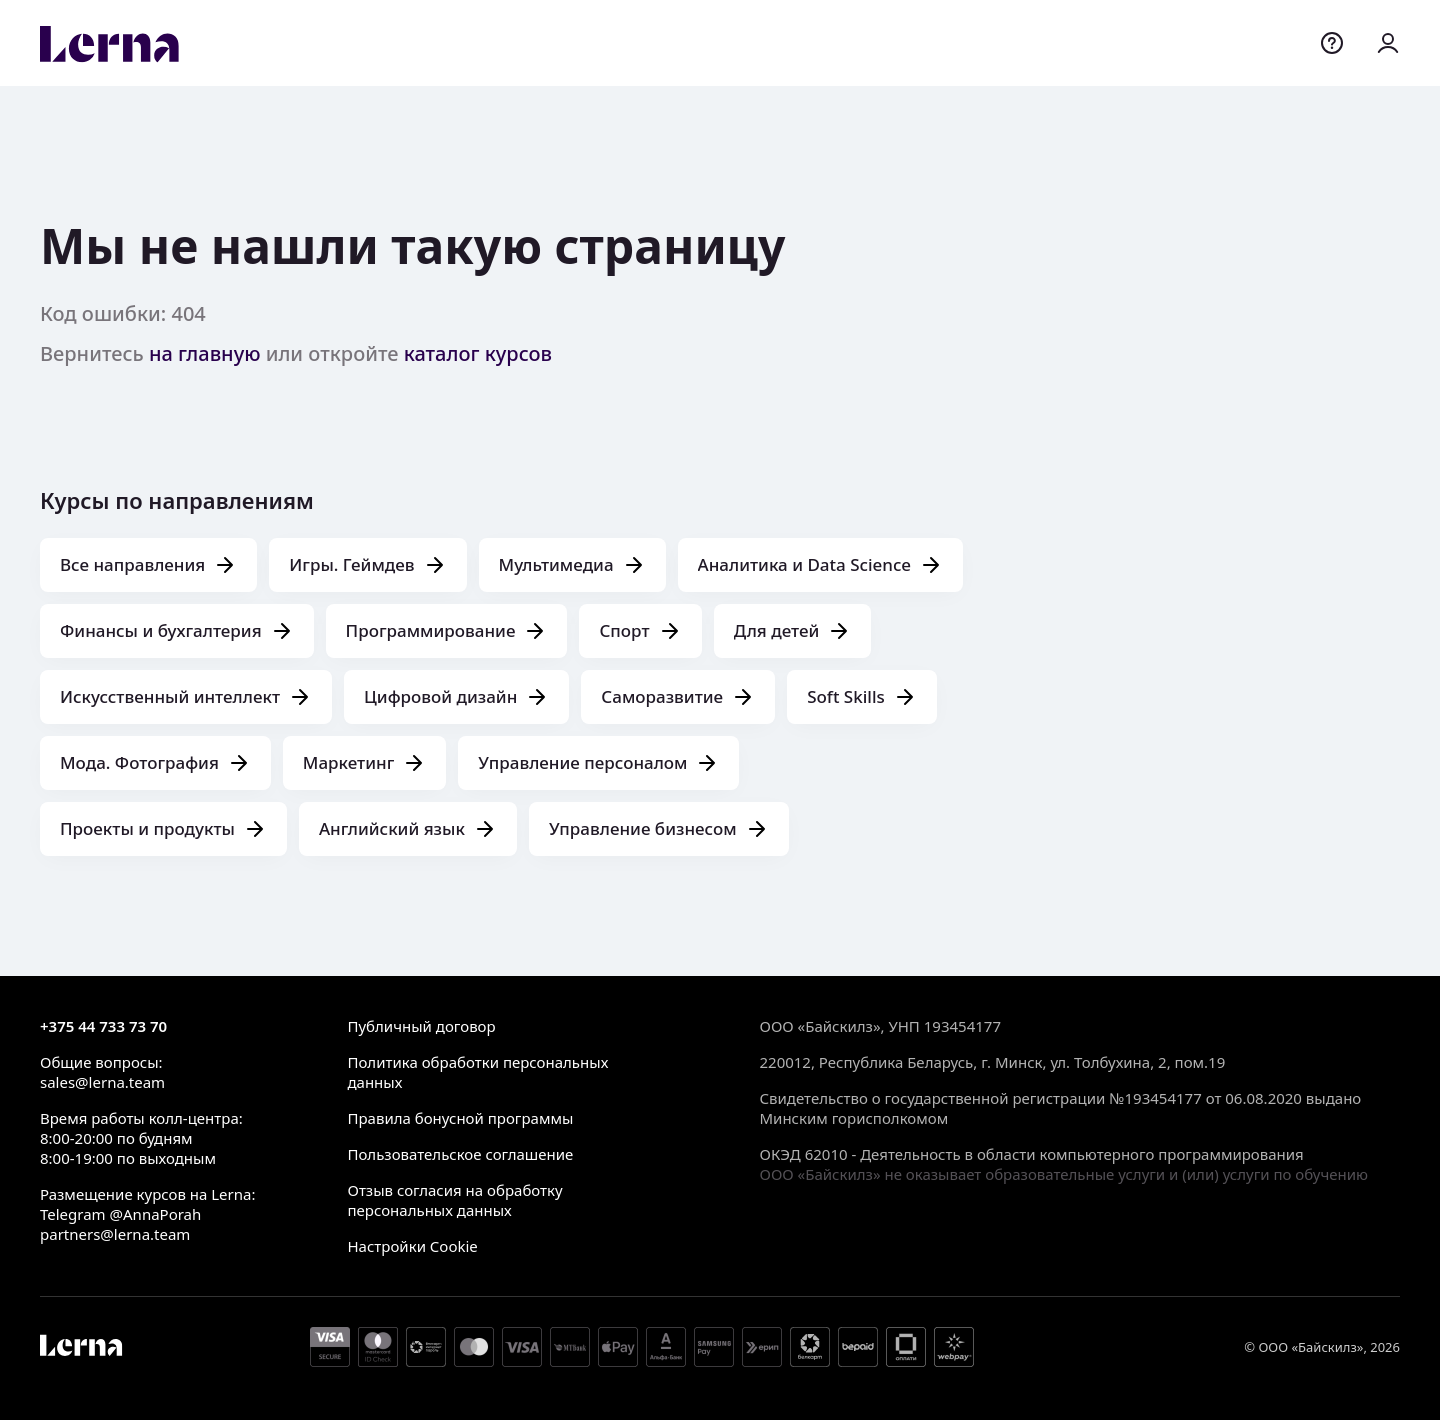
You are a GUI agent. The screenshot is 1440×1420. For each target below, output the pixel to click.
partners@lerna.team (115, 1234)
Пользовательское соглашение (460, 1154)
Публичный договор (421, 1026)
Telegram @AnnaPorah (120, 1214)
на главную (205, 353)
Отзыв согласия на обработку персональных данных (454, 1200)
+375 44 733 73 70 (103, 1026)
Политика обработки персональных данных (477, 1072)
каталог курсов (478, 353)
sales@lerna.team (102, 1082)
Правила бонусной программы (460, 1118)
